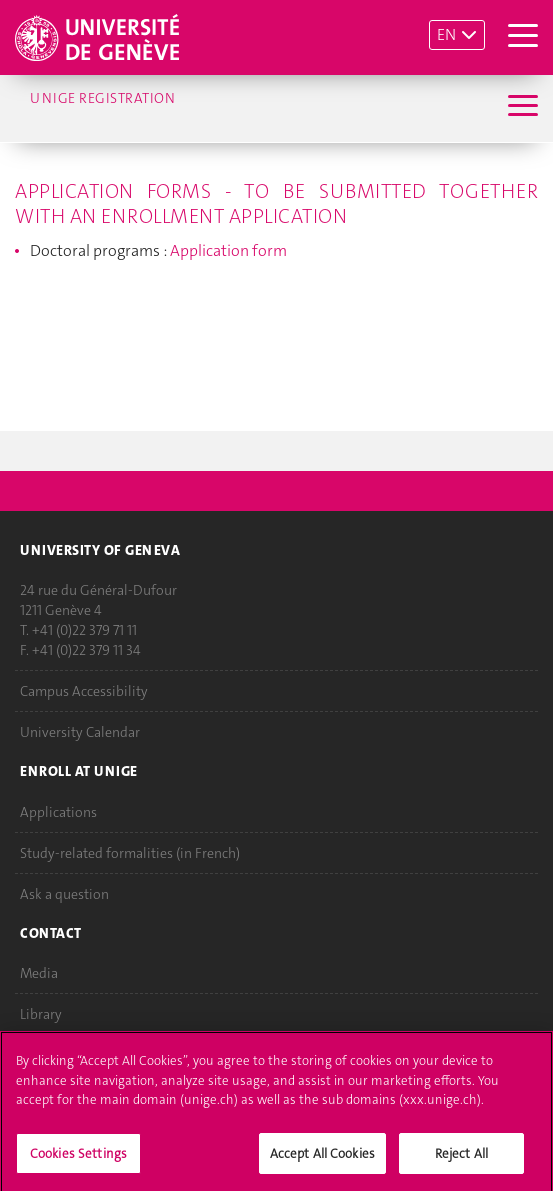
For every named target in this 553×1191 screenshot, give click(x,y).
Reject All (461, 1159)
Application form (228, 250)
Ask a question (64, 894)
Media (39, 974)
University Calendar (80, 733)
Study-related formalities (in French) (130, 853)
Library (41, 1015)
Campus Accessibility (84, 692)
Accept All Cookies (322, 1159)
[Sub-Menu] (520, 108)
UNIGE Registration (102, 98)
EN (446, 34)
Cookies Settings (78, 1159)
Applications (58, 812)
